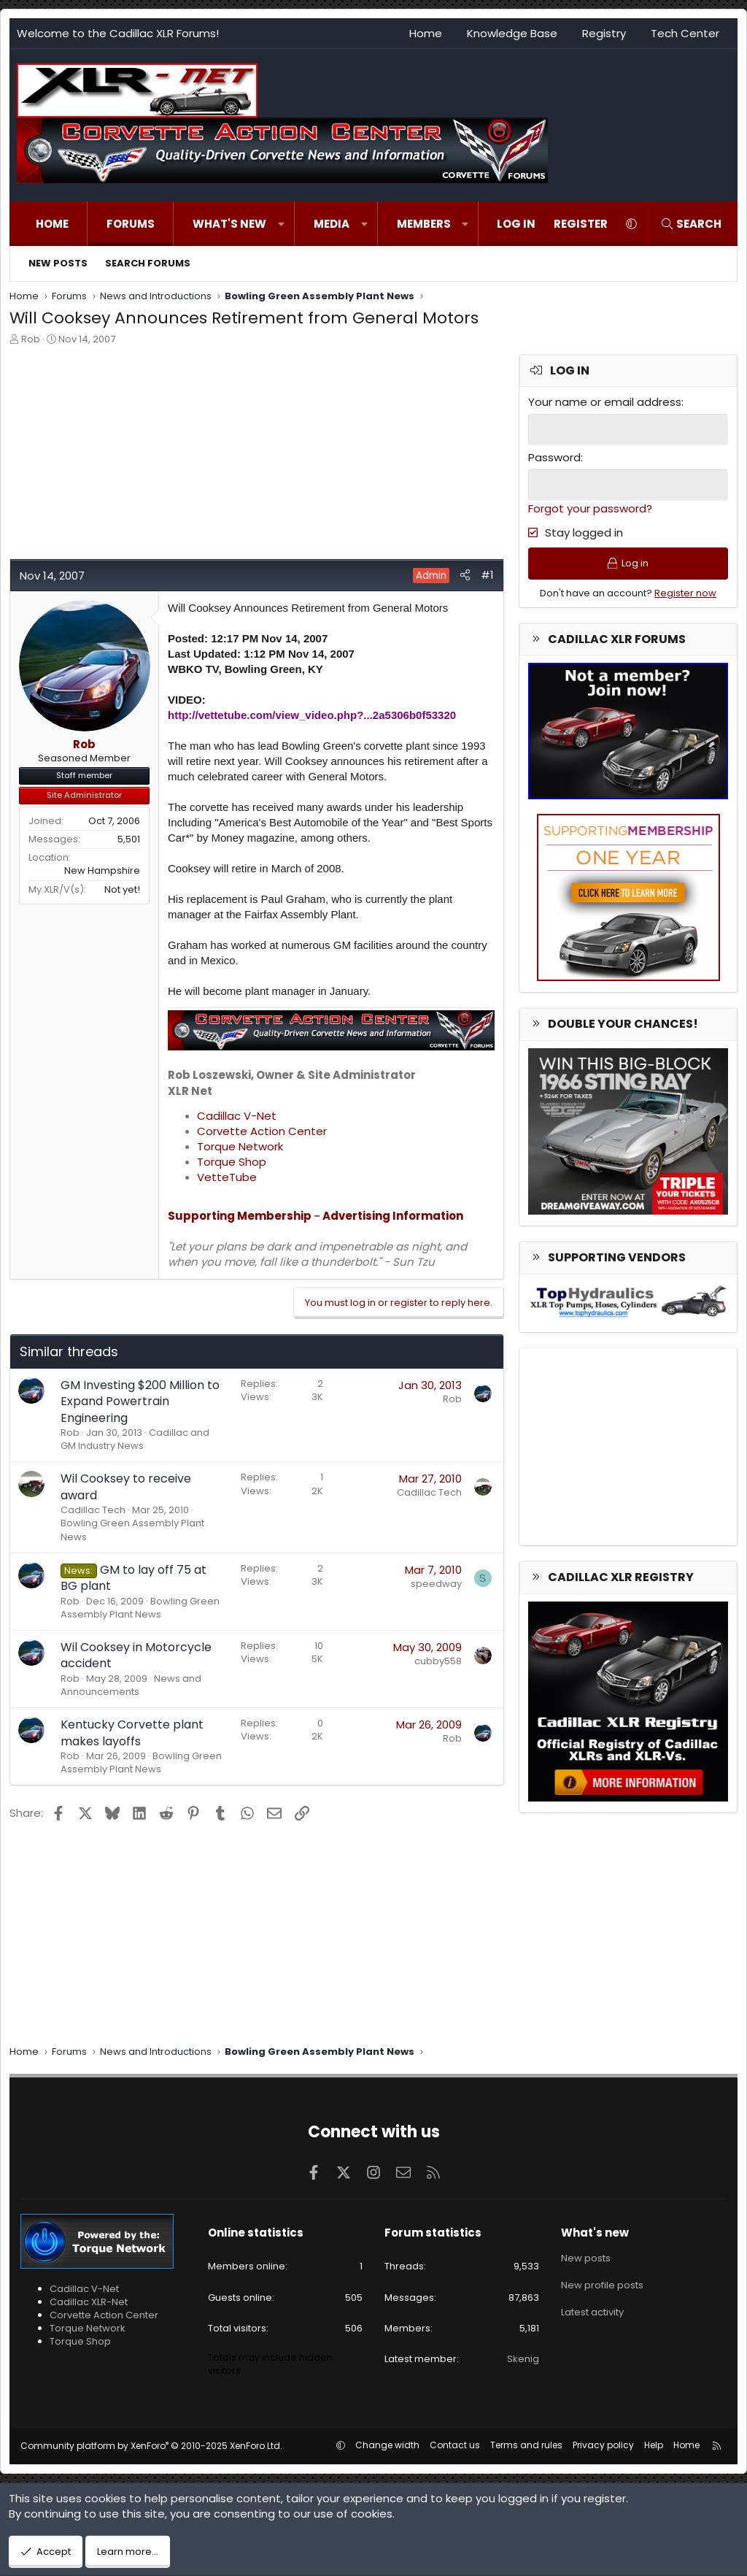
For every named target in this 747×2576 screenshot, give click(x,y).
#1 (487, 575)
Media (331, 223)
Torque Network (240, 1146)
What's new (229, 223)
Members (424, 223)
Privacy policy (603, 2445)
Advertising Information (392, 1215)
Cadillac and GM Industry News (135, 1439)
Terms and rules (526, 2445)
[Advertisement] (255, 456)
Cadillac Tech (93, 1510)
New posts (58, 263)
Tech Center (685, 33)
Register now (685, 593)
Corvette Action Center (262, 1131)
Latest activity (592, 2311)
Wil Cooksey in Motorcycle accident (136, 1655)
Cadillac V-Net (236, 1115)
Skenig (523, 2359)
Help (653, 2445)
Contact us (455, 2445)
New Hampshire (102, 870)
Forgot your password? (590, 508)
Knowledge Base (512, 33)
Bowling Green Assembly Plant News (132, 1529)
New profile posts (602, 2284)
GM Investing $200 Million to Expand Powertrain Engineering (140, 1401)
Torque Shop (231, 1161)
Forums (131, 223)
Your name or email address (604, 402)
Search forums (147, 263)
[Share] (465, 575)
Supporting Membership (239, 1215)
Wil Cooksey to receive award (126, 1486)
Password (554, 457)
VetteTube (227, 1177)
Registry (604, 33)
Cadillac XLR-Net (89, 2302)
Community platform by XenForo (151, 2445)
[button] (281, 223)
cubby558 (438, 1661)
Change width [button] (387, 2445)
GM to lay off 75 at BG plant (133, 1577)
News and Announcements (131, 1685)
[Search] (690, 223)
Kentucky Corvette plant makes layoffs (132, 1732)
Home (425, 33)
